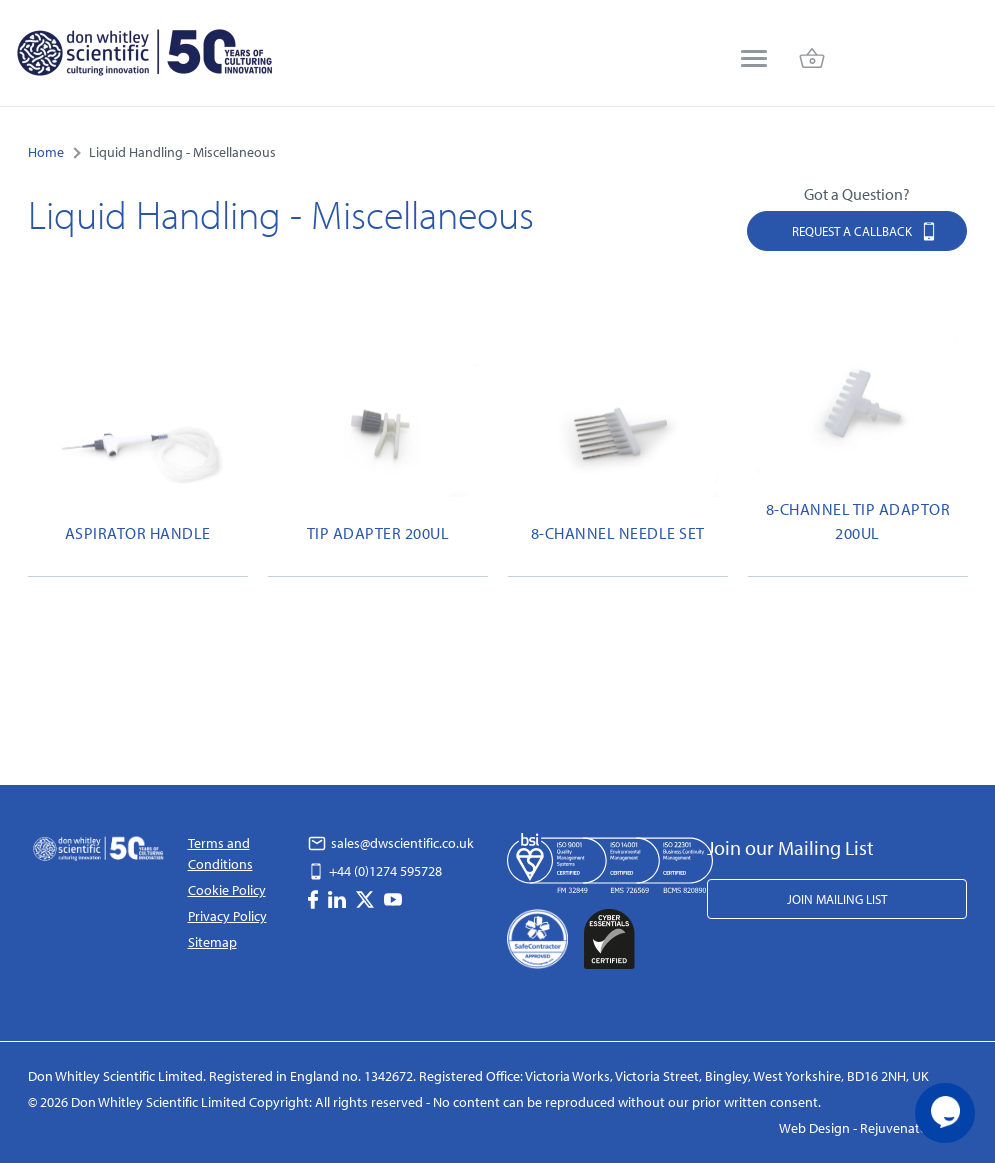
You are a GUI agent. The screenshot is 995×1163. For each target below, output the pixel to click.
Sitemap (212, 942)
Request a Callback (865, 230)
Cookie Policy (227, 890)
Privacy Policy (227, 916)
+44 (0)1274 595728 (375, 871)
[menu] (754, 60)
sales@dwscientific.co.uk (391, 843)
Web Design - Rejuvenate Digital (873, 1128)
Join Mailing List (837, 899)
